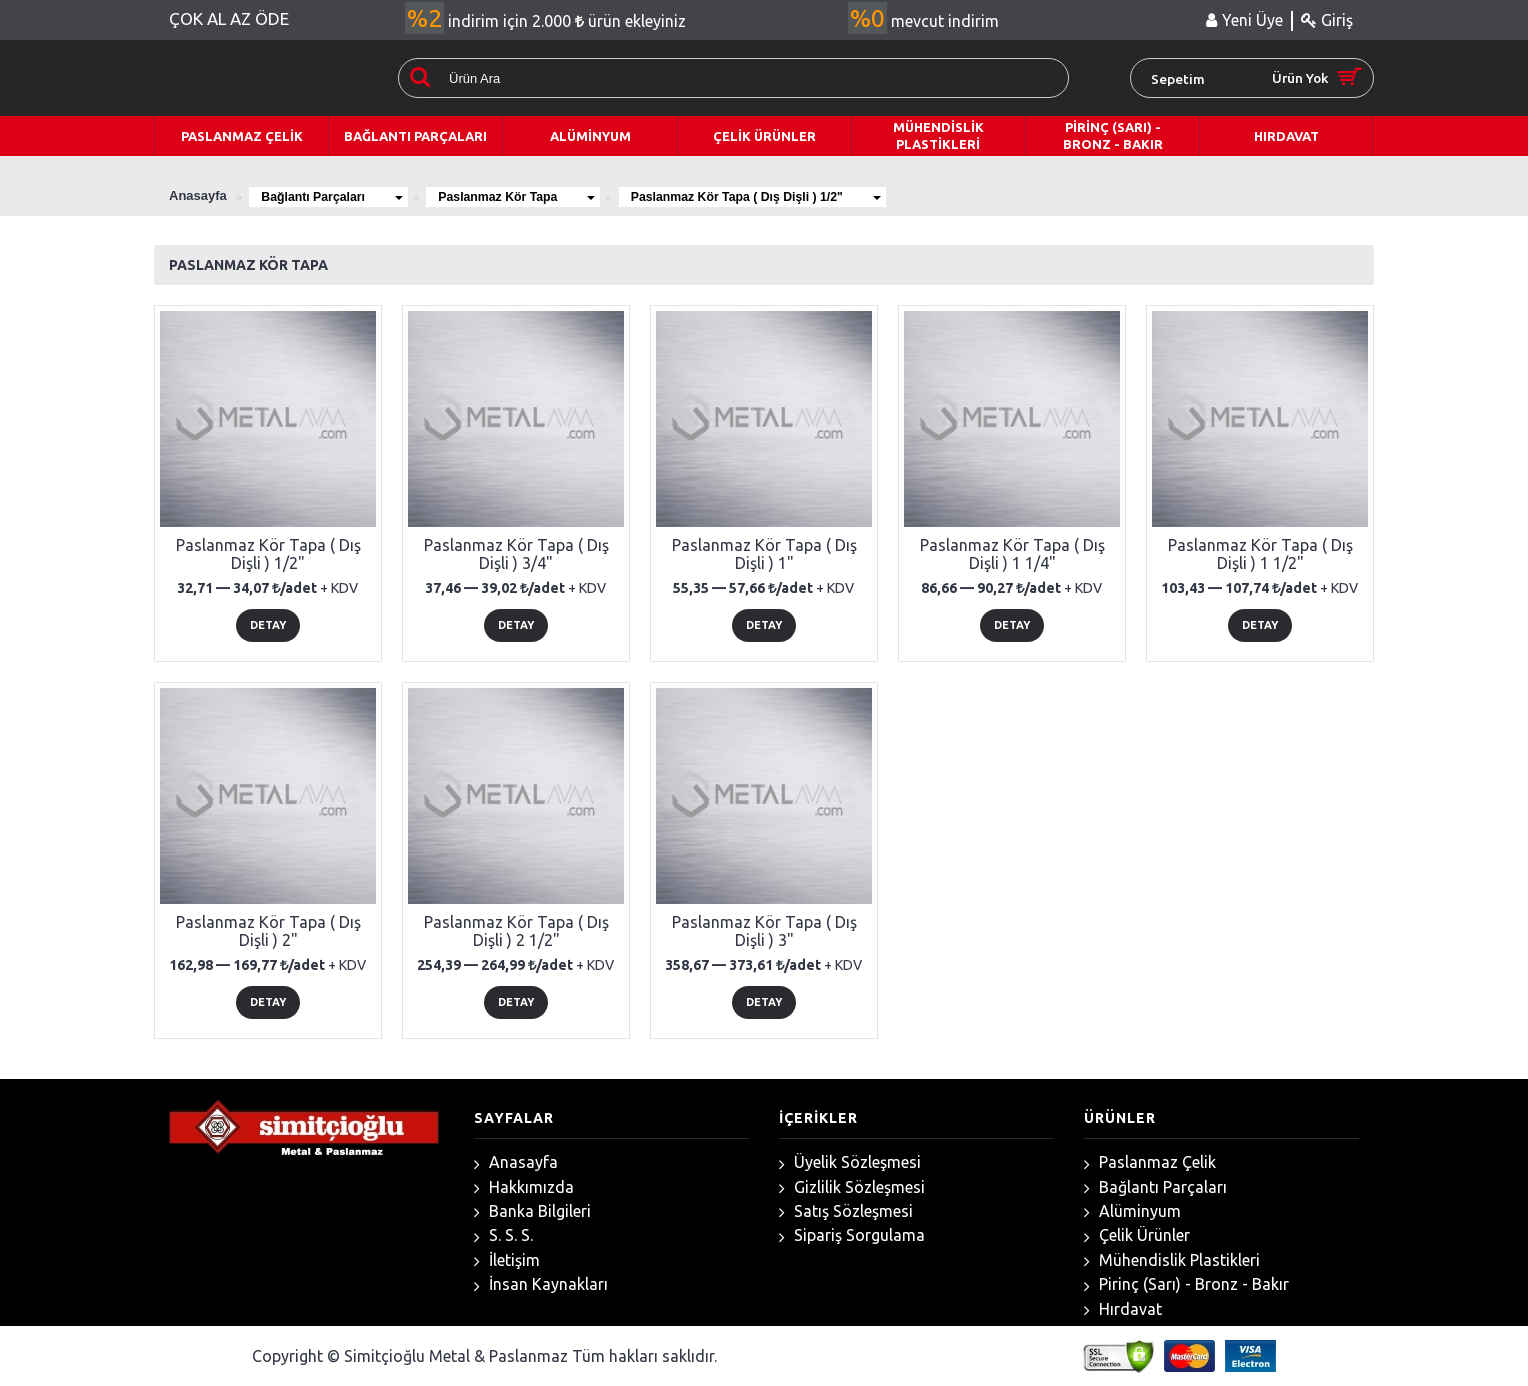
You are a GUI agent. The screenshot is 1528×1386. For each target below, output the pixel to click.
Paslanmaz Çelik (1150, 1162)
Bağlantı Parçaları (338, 195)
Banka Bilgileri (532, 1211)
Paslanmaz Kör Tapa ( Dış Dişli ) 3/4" (516, 554)
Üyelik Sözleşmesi (850, 1162)
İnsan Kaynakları (541, 1284)
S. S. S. (503, 1235)
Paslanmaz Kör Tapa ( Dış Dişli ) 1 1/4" (1012, 554)
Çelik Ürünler (1137, 1235)
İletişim (507, 1260)
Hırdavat (1123, 1309)
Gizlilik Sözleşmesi (852, 1187)
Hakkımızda (524, 1187)
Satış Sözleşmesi (846, 1211)
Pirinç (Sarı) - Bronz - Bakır (1186, 1284)
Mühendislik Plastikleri (1172, 1260)
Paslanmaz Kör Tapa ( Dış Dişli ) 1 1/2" (1260, 554)
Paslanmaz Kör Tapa (537, 195)
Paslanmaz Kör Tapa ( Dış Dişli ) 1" (764, 554)
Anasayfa (516, 1162)
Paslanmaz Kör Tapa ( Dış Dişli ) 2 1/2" (516, 931)
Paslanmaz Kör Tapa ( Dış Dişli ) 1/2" (793, 195)
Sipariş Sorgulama (852, 1235)
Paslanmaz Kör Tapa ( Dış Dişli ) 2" (268, 931)
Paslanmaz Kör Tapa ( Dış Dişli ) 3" (764, 931)
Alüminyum (1132, 1211)
